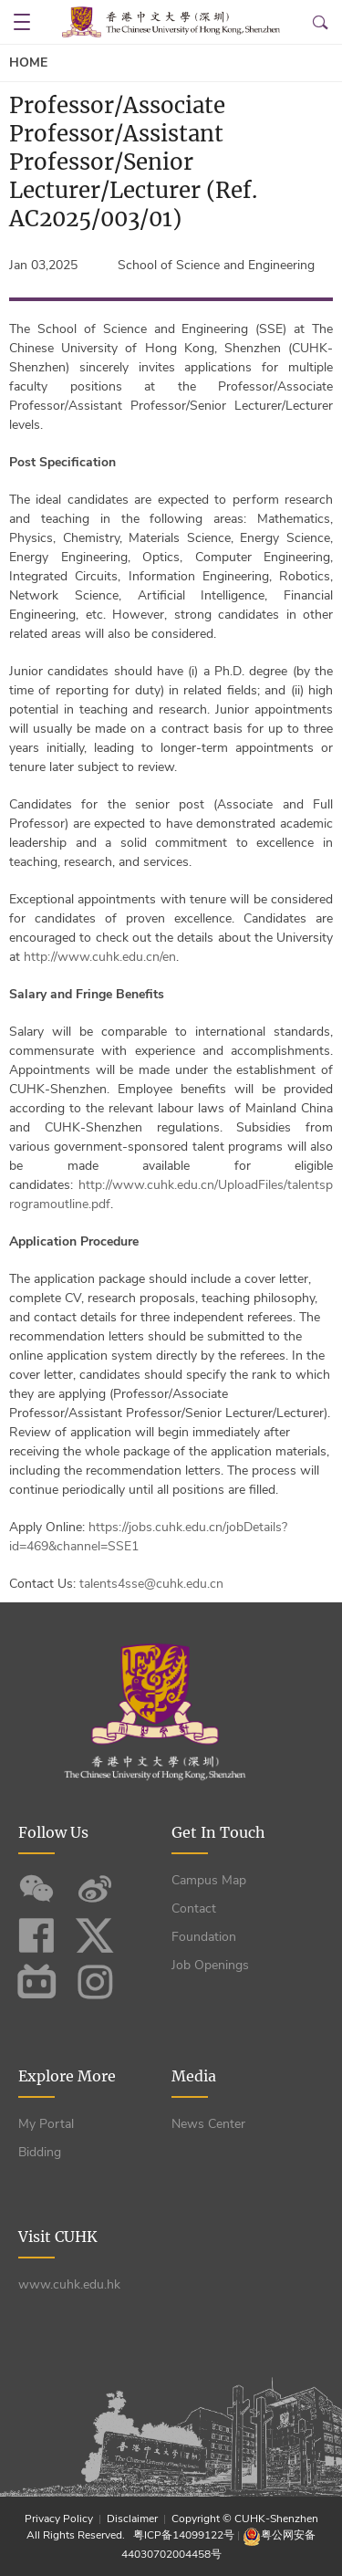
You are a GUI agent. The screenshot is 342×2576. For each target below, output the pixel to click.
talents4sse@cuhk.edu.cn (151, 1583)
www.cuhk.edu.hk (69, 2284)
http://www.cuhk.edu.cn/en (100, 956)
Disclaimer (132, 2518)
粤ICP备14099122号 (183, 2535)
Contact (193, 1908)
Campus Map (208, 1880)
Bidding (39, 2152)
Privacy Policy (60, 2518)
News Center (208, 2124)
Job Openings (210, 1965)
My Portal (46, 2124)
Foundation (203, 1936)
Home (28, 62)
